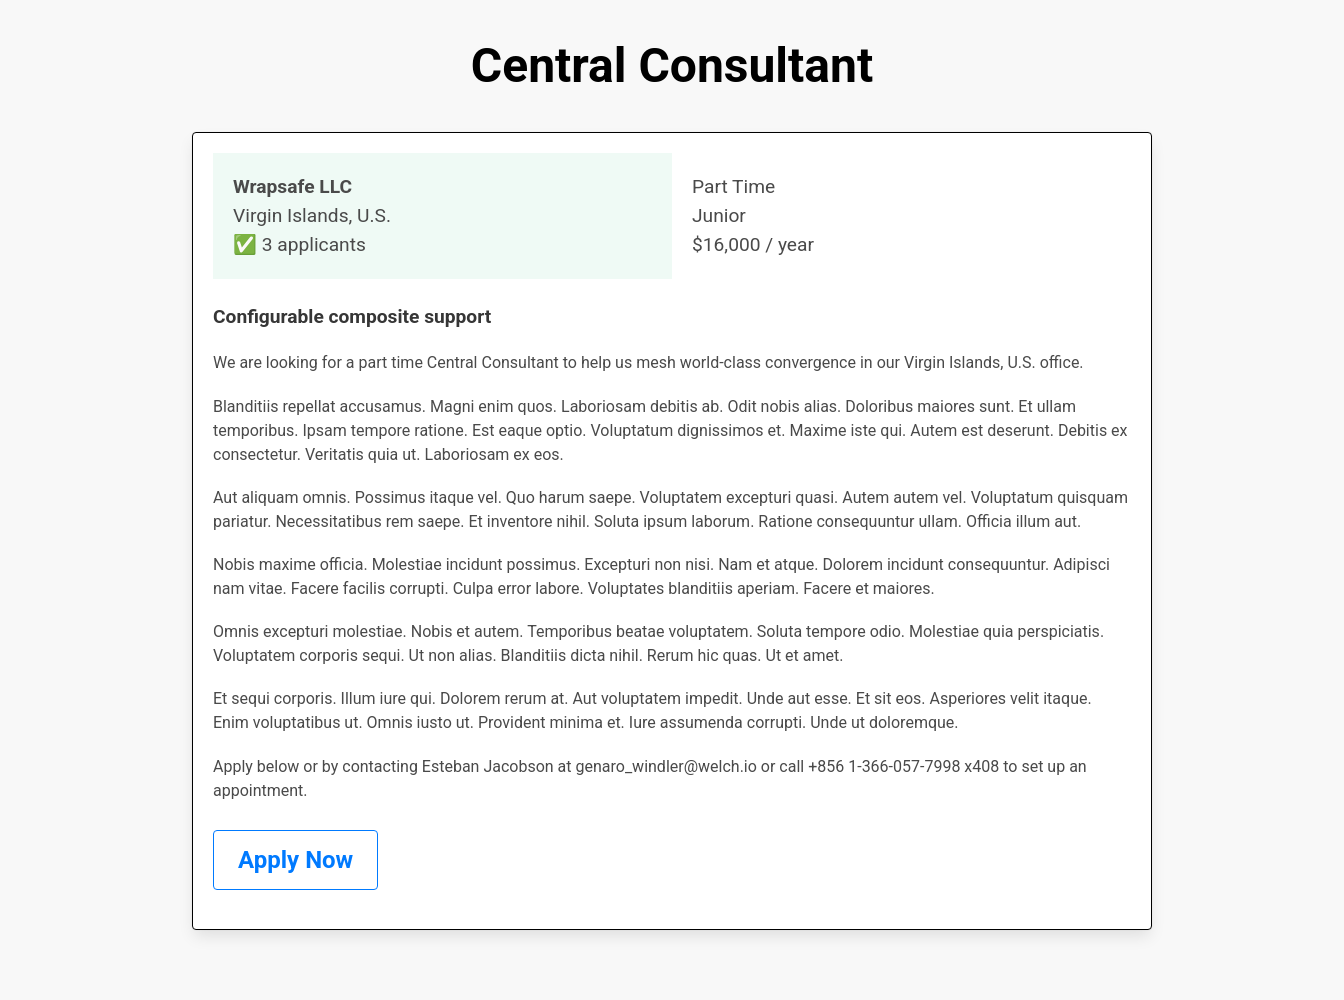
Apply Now (295, 860)
